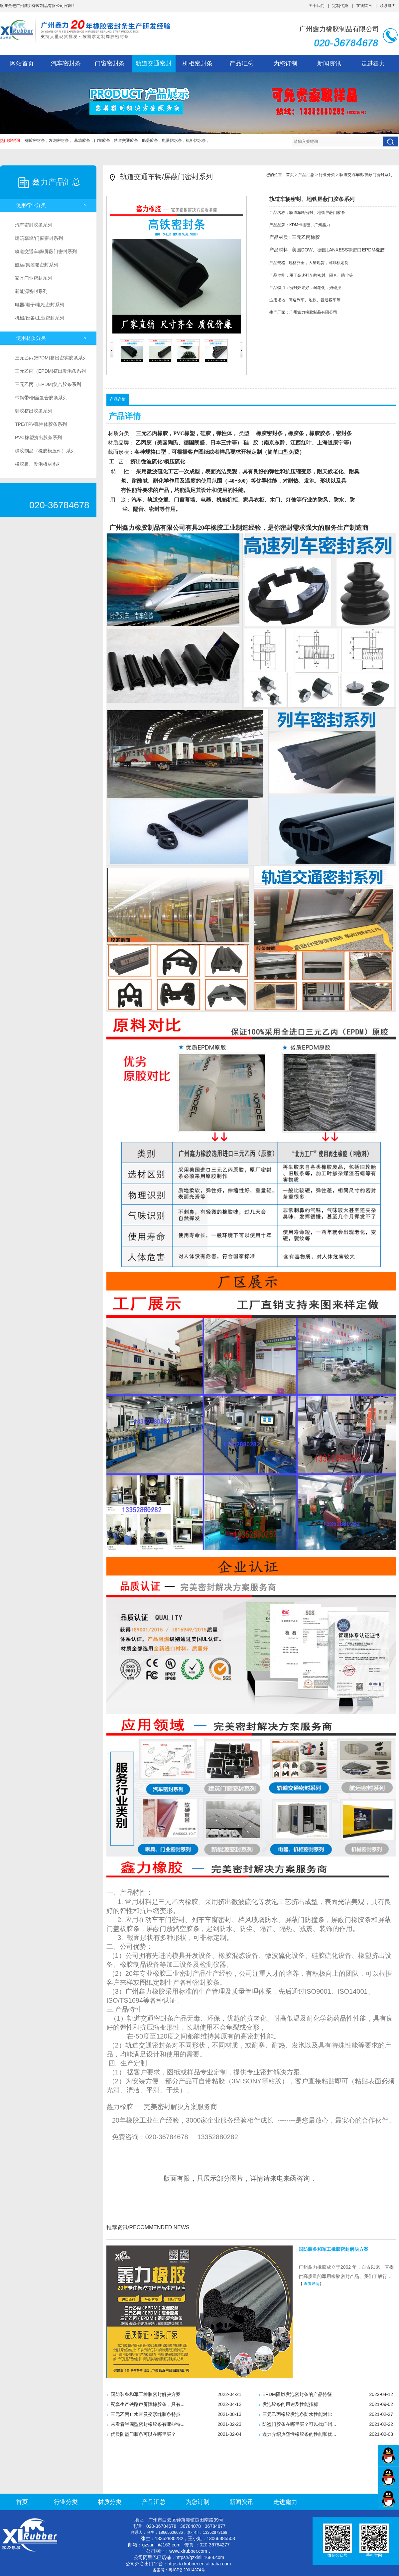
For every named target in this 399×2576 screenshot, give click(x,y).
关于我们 (317, 5)
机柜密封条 (197, 63)
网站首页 (22, 63)
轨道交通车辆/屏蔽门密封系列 (46, 251)
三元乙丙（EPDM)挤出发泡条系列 (50, 371)
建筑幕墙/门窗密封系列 (39, 238)
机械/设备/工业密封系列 (39, 318)
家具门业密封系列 (33, 278)
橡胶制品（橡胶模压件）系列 (45, 450)
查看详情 (312, 2283)
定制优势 (340, 5)
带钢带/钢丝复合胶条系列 (41, 397)
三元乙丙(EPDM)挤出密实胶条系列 (51, 357)
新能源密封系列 (31, 291)
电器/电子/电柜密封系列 (39, 304)
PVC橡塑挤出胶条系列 (38, 437)
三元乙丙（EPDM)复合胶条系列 (48, 384)
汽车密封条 (66, 63)
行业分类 (327, 174)
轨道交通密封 (154, 63)
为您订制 (285, 63)
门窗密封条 (110, 63)
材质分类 (110, 2502)
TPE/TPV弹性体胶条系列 (41, 424)
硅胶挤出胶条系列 (33, 411)
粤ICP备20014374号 (187, 2570)
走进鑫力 (373, 63)
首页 (290, 174)
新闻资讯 (329, 63)
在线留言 (364, 5)
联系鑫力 (388, 5)
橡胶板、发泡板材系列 (38, 464)
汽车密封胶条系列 (33, 225)
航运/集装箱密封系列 (36, 264)
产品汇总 (241, 63)
